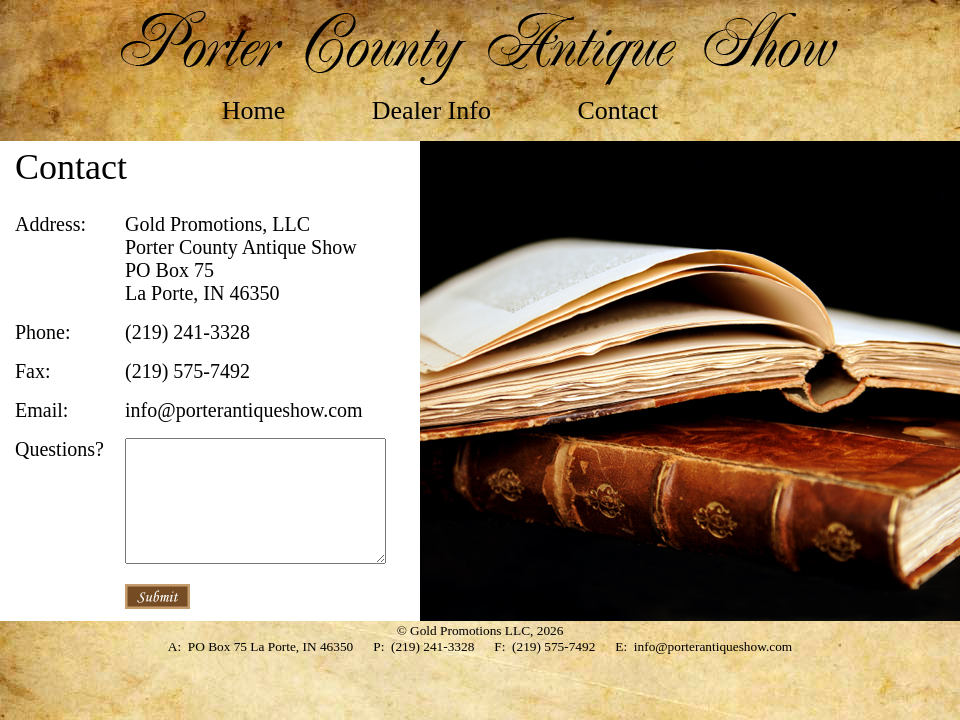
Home (254, 110)
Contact (617, 110)
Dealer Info (431, 110)
